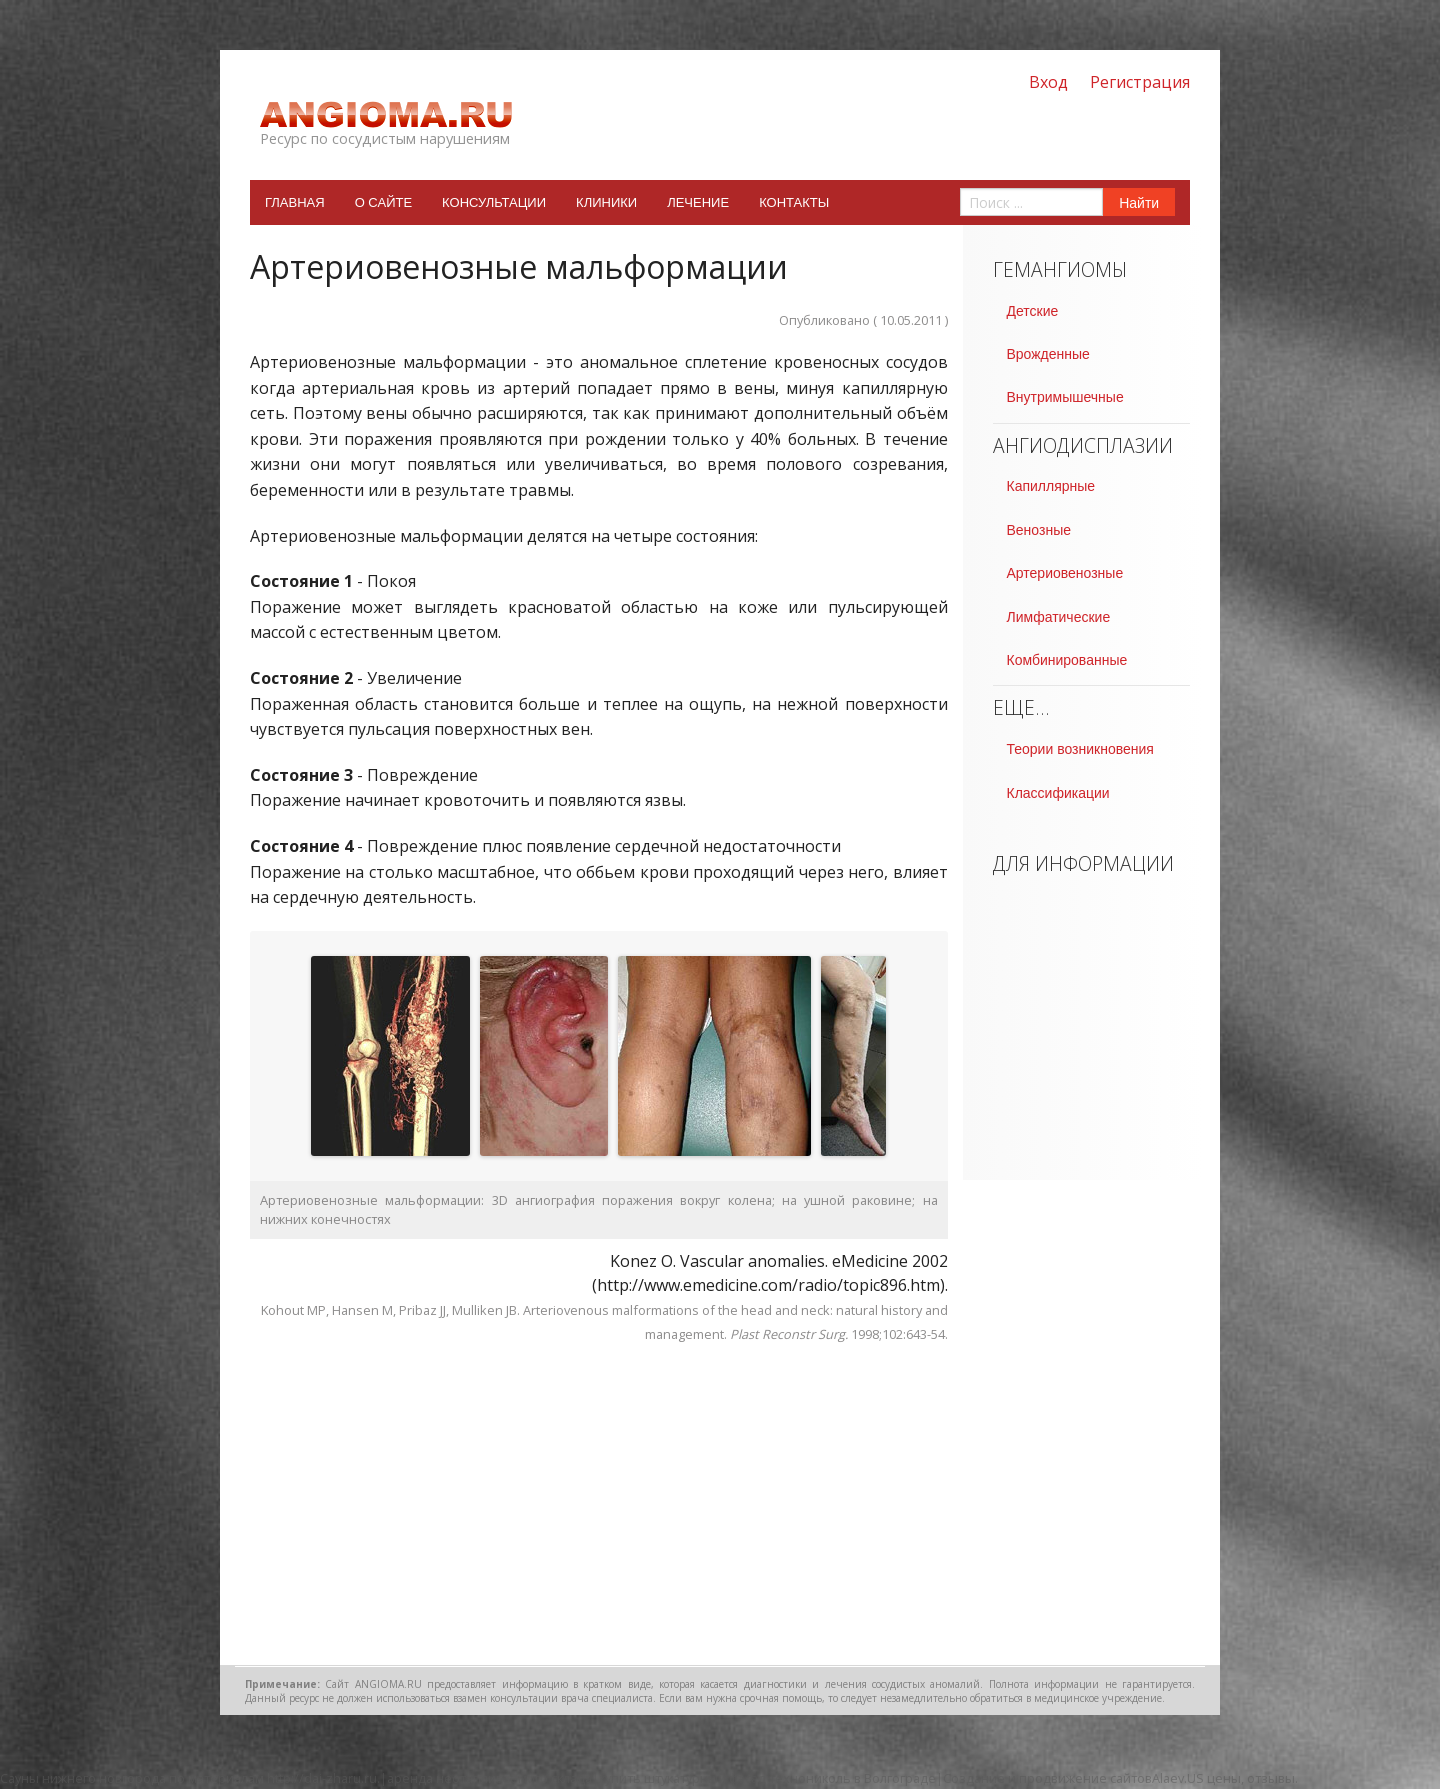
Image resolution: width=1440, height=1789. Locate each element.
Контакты (794, 202)
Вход (1048, 82)
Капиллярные (1051, 486)
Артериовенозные (1065, 573)
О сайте (383, 202)
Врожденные (1048, 354)
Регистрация (1140, 82)
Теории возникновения (1080, 749)
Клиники (606, 202)
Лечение (698, 202)
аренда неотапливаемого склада (489, 1778)
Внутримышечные (1065, 397)
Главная (295, 202)
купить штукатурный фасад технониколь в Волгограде (767, 1778)
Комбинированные (1067, 660)
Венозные (1039, 530)
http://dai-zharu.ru (322, 1778)
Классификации (1058, 793)
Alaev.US (1178, 1778)
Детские (1033, 311)
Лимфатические (1059, 617)
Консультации (494, 202)
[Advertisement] (599, 1505)
